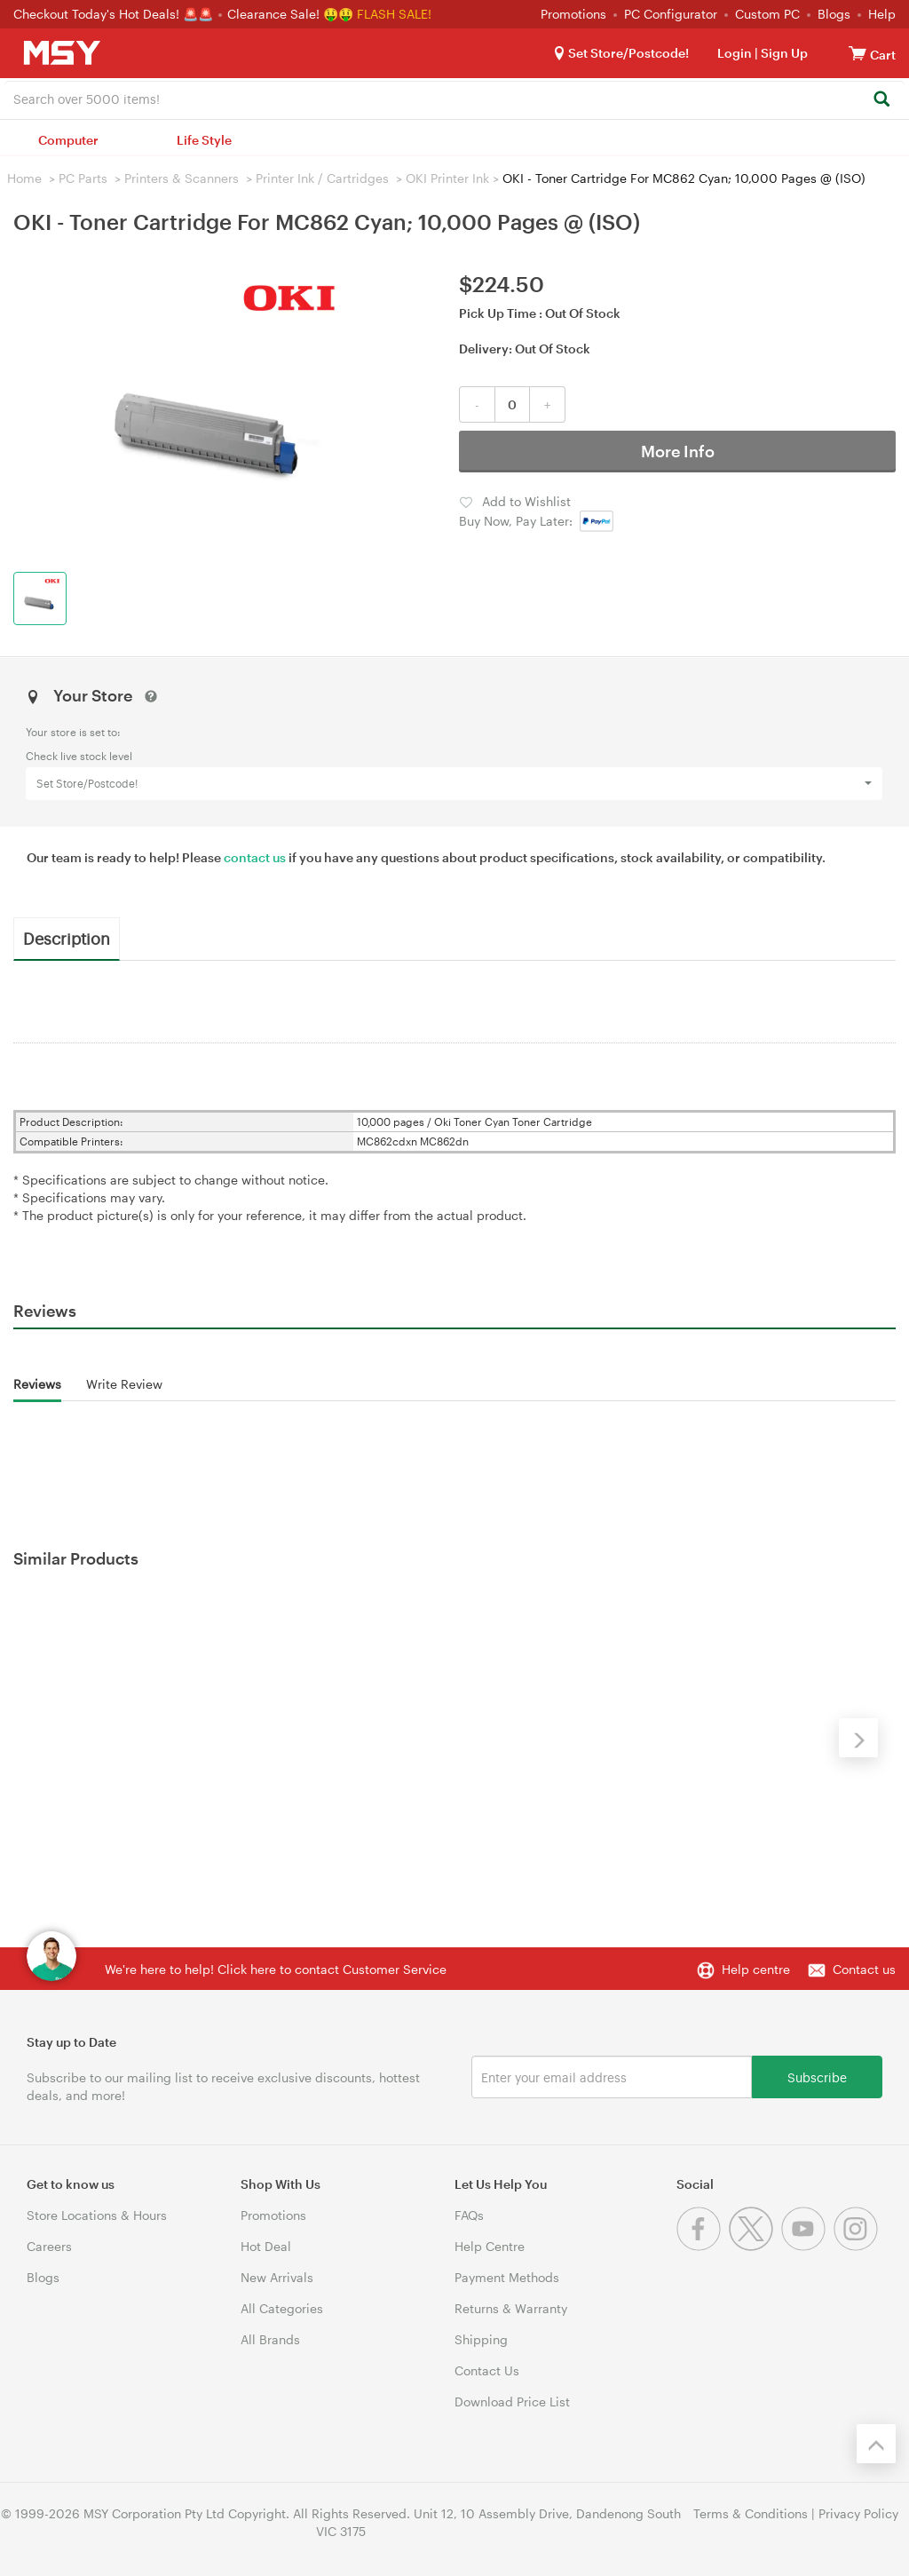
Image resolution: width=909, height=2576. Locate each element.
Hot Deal (266, 2246)
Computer (68, 139)
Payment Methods (506, 2277)
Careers (49, 2246)
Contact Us (486, 2370)
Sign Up (783, 52)
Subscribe (817, 2076)
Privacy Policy (858, 2513)
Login (734, 52)
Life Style (204, 139)
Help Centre (489, 2246)
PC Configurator (670, 13)
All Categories (282, 2308)
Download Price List (512, 2401)
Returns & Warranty (510, 2308)
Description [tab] (66, 937)
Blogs (834, 13)
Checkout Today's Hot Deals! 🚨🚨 (115, 13)
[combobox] (454, 98)
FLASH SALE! (394, 13)
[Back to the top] (876, 2443)
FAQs (469, 2215)
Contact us (864, 1969)
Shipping (481, 2339)
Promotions (573, 13)
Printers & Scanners (181, 178)
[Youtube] (807, 2246)
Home (24, 178)
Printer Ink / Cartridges (322, 178)
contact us (255, 857)
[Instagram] (858, 2246)
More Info (678, 451)
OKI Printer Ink (447, 178)
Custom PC (767, 13)
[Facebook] (702, 2246)
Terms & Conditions (750, 2513)
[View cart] (857, 52)
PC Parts (83, 178)
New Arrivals (277, 2277)
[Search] (881, 100)
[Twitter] (755, 2246)
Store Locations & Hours (97, 2215)
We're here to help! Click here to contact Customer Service (276, 1969)
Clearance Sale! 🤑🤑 (290, 13)
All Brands (270, 2339)
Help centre (756, 1969)
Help (882, 13)
